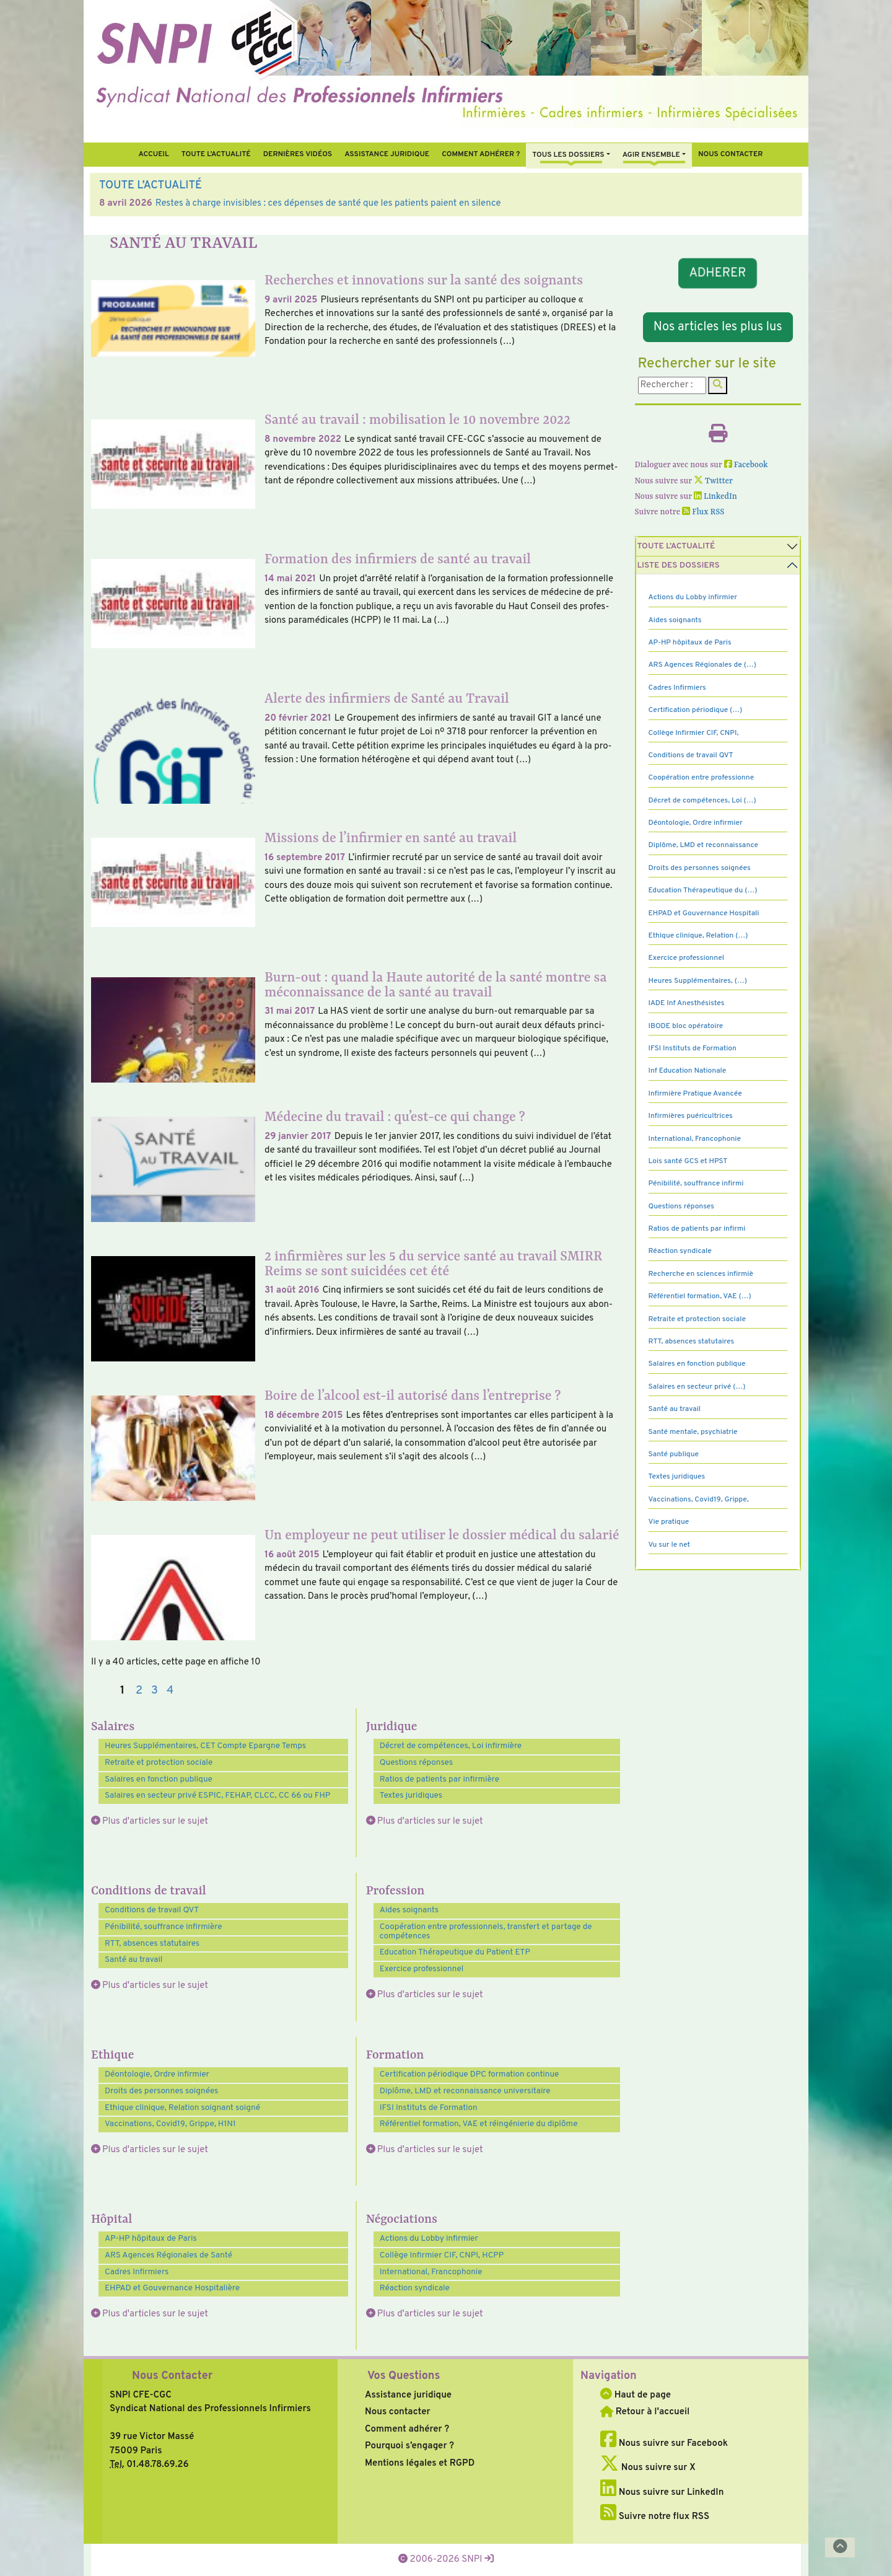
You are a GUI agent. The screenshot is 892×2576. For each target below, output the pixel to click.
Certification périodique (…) (696, 710)
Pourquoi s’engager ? (409, 2446)
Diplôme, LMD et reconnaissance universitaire (465, 2091)
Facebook (746, 465)
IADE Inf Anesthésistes (687, 1003)
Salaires (112, 1727)
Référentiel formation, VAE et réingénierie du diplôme (479, 2124)
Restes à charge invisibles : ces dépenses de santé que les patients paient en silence (328, 203)
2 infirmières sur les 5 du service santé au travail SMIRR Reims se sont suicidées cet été (433, 1264)
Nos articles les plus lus (718, 327)
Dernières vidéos (297, 154)
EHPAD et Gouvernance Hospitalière (172, 2288)
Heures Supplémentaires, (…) (698, 981)
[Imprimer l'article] (718, 438)
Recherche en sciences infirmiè (701, 1274)
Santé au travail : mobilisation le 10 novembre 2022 (418, 420)
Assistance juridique (386, 154)
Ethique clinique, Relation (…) (698, 936)
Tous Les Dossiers (568, 155)
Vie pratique (669, 1522)
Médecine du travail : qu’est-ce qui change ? (395, 1117)
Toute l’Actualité (216, 154)
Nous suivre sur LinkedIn (662, 2493)
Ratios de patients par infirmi (697, 1229)
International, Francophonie (431, 2272)
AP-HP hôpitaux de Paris (151, 2238)
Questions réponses (416, 1762)
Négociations (401, 2220)
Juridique (392, 1727)
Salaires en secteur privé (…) (697, 1387)
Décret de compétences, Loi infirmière (451, 1746)
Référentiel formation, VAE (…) (700, 1296)
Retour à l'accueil (644, 2412)
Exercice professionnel (422, 1969)
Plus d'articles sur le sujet (155, 1821)
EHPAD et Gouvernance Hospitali (704, 913)
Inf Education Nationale (688, 1071)
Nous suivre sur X (648, 2468)
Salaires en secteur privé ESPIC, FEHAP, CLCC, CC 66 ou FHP (217, 1795)
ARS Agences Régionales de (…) (702, 665)
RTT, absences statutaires (152, 1943)
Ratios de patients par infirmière (439, 1779)
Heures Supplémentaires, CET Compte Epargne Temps (205, 1746)
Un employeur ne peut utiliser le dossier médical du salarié (442, 1536)
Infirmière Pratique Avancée (695, 1094)
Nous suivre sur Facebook (664, 2444)
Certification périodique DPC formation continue (469, 2074)
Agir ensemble (651, 155)
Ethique (112, 2055)
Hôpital (111, 2220)
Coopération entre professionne (701, 778)
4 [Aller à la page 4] (170, 1691)
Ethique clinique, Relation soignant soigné (182, 2108)
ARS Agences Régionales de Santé (168, 2255)
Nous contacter (730, 154)
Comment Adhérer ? (481, 154)
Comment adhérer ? (407, 2429)
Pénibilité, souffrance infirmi (696, 1184)
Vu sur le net (670, 1545)
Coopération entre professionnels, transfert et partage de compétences (486, 1931)
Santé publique (674, 1454)
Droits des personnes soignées (161, 2091)
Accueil (153, 154)
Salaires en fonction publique (158, 1779)
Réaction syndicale (415, 2288)
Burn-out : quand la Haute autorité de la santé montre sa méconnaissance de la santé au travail (435, 985)
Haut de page (635, 2395)
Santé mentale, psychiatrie (693, 1432)
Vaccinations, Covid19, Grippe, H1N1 (170, 2124)
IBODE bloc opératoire (686, 1026)
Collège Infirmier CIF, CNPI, (694, 733)
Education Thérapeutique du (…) (703, 890)
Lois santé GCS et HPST (688, 1161)
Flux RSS (703, 512)
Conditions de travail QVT (152, 1910)
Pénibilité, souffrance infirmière (163, 1927)
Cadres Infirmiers (136, 2272)
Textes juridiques (411, 1795)
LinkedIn (715, 496)
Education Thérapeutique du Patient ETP (455, 1952)
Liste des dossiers (678, 565)
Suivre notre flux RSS (654, 2517)
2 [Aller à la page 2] (139, 1691)
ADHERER (718, 273)
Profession (395, 1891)
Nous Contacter (172, 2376)
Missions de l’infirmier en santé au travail (391, 838)
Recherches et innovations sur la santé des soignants (424, 281)
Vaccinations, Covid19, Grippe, (699, 1500)
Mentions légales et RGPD (419, 2463)
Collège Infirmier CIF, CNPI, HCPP (442, 2255)
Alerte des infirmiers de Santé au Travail (387, 699)
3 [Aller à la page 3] (154, 1691)
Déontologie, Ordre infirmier (157, 2074)
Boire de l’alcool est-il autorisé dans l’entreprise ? (413, 1396)
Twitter (713, 481)
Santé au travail (133, 1959)
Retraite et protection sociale (158, 1762)
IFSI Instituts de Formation (429, 2108)
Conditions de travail (148, 1891)
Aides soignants (409, 1910)
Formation (395, 2055)
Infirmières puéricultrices (691, 1116)
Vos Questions (403, 2376)
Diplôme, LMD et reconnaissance (704, 845)
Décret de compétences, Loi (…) (702, 801)
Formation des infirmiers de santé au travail (398, 560)
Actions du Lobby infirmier (429, 2238)
